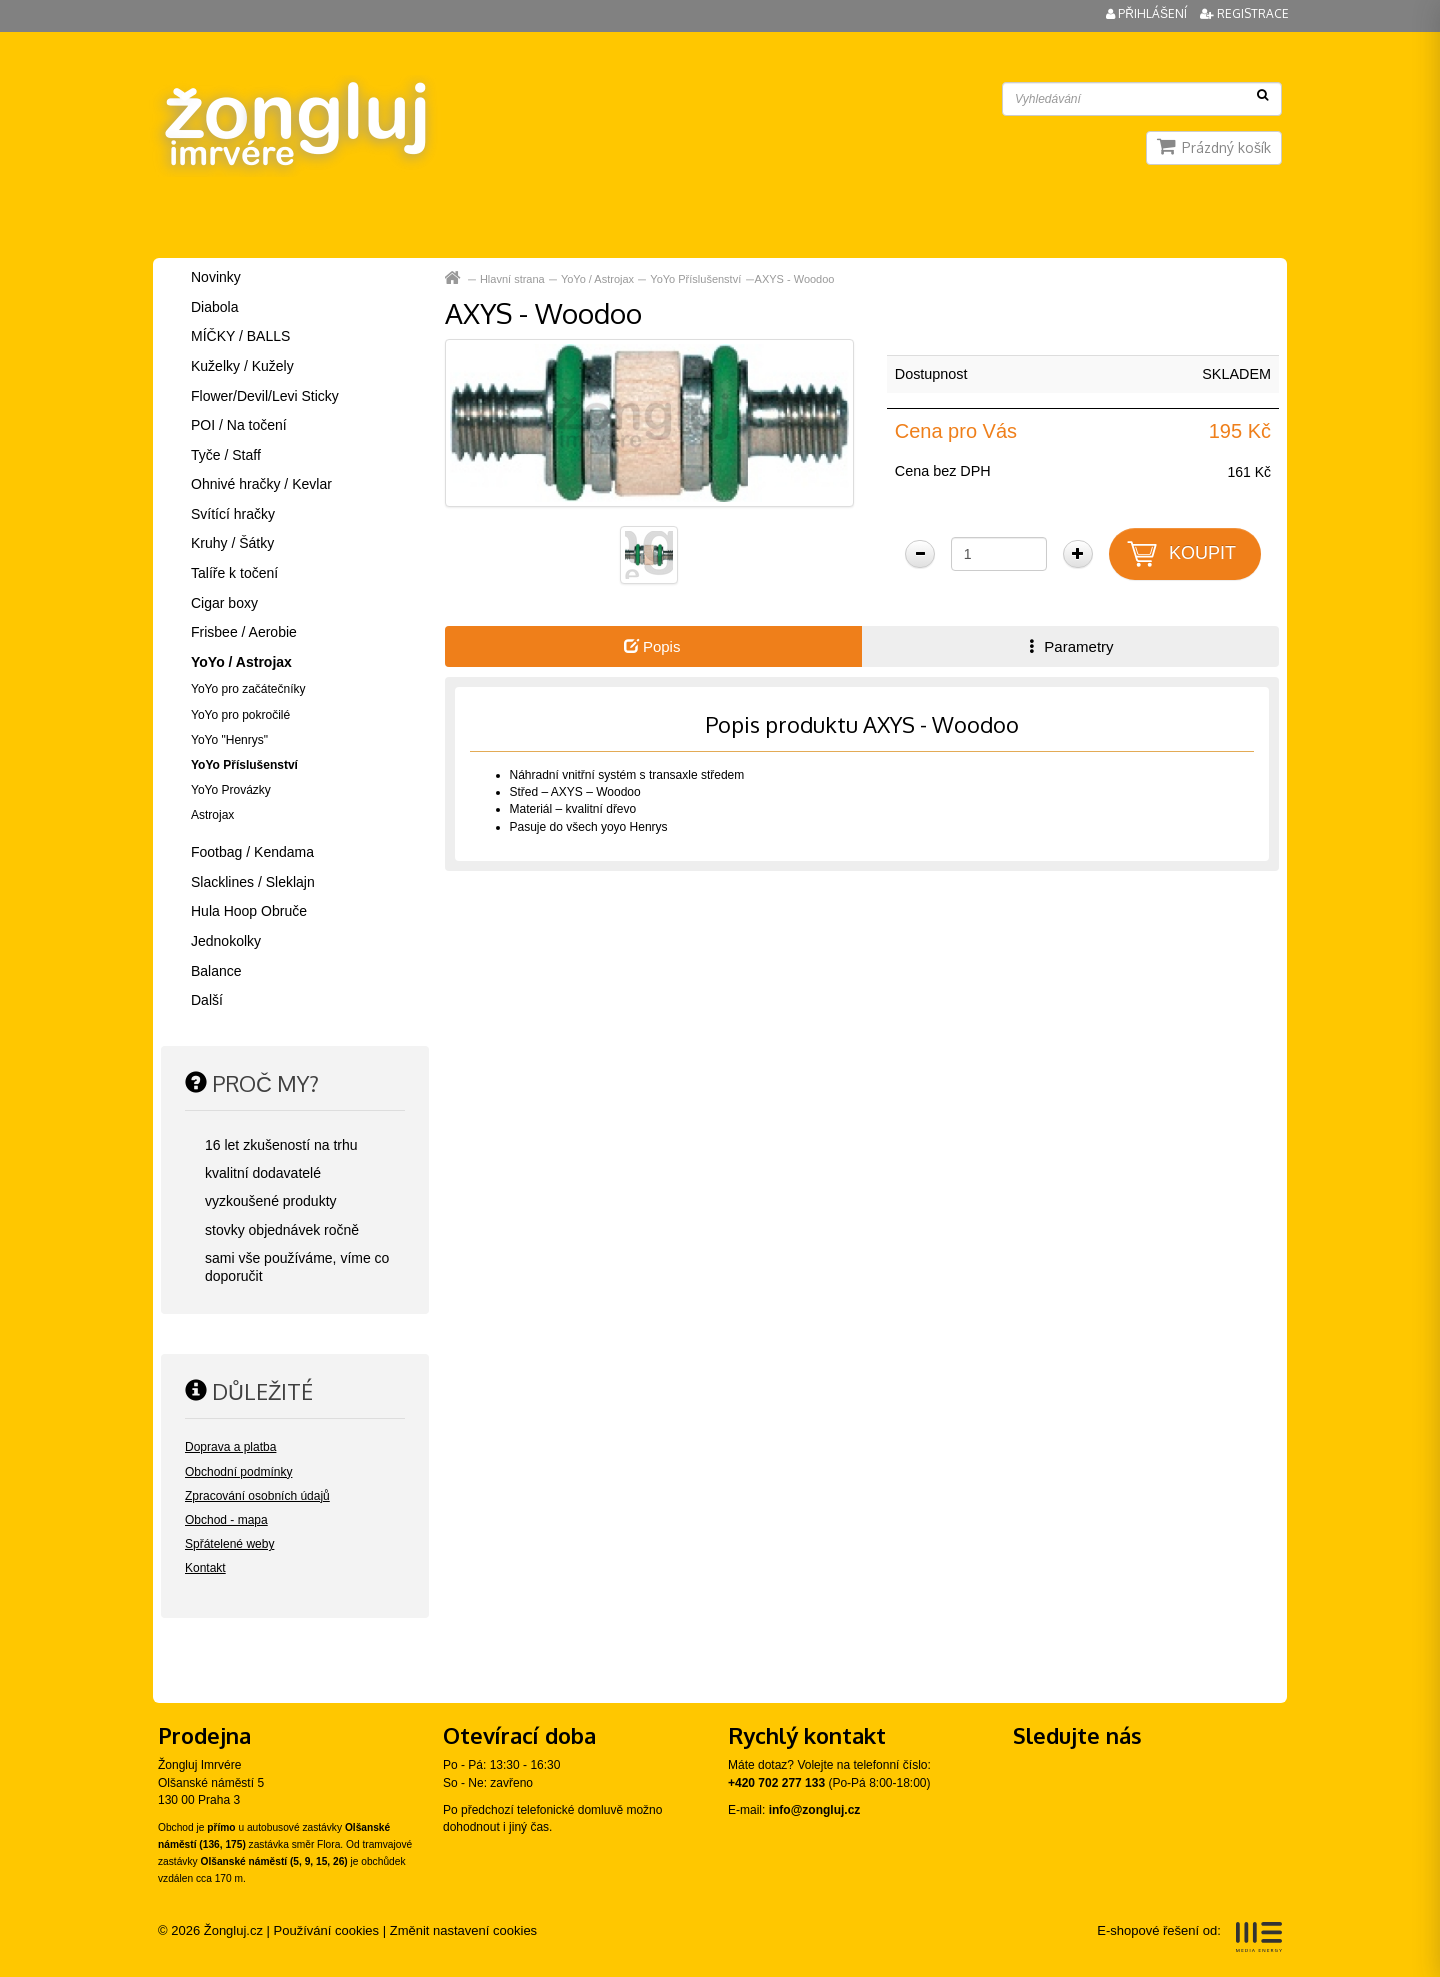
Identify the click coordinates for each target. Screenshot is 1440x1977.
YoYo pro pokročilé (240, 715)
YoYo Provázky (231, 790)
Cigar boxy (224, 603)
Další (207, 1000)
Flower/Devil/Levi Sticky (265, 396)
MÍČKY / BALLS (240, 336)
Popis (652, 646)
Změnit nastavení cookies (463, 1930)
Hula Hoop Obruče (249, 911)
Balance (216, 971)
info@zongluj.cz (815, 1810)
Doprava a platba (230, 1447)
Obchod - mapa (226, 1520)
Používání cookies (327, 1930)
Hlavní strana (512, 279)
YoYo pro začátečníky (248, 689)
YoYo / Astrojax (597, 279)
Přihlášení (1148, 13)
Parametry (1069, 646)
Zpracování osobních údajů (257, 1496)
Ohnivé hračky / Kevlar (261, 484)
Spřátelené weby (229, 1544)
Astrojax (212, 815)
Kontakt (205, 1568)
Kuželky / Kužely (242, 366)
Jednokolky (226, 941)
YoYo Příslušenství (695, 279)
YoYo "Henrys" (229, 740)
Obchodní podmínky (238, 1472)
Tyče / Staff (226, 455)
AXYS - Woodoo (795, 279)
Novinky (216, 277)
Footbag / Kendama (252, 852)
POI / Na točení (239, 425)
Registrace (1244, 13)
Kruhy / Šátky (232, 543)
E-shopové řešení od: (1189, 1937)
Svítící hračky (233, 514)
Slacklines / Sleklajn (253, 882)
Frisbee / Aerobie (244, 632)
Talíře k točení (234, 573)
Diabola (214, 307)
